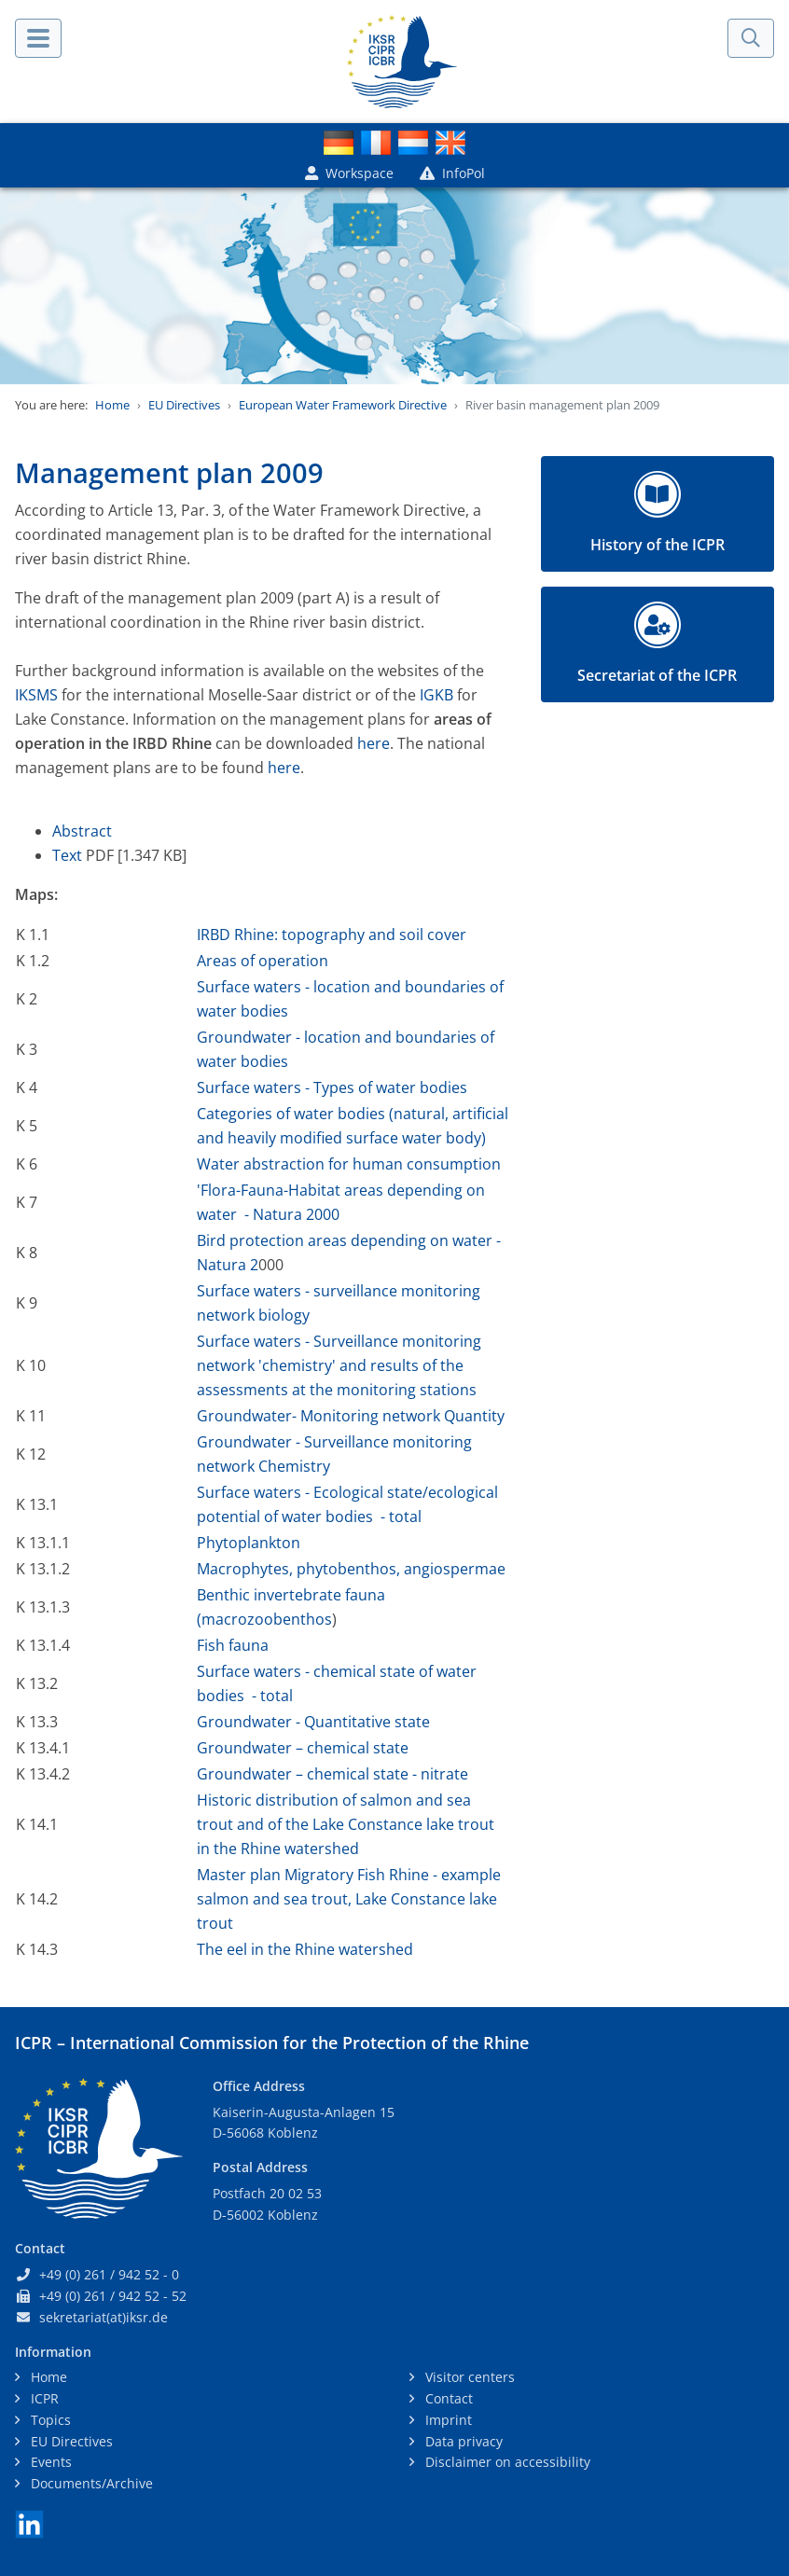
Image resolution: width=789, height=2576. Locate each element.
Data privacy (462, 2441)
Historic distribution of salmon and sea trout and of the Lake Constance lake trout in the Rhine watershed (345, 1824)
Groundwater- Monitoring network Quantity (351, 1416)
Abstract (82, 831)
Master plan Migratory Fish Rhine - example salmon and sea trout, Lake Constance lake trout (349, 1898)
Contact (447, 2398)
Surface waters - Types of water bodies (332, 1087)
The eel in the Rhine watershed (305, 1949)
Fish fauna (233, 1645)
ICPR (43, 2398)
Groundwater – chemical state (302, 1748)
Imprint (447, 2420)
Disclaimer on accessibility (506, 2462)
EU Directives (184, 404)
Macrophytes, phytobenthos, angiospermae (351, 1568)
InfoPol (452, 173)
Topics (49, 2420)
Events (49, 2462)
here (373, 743)
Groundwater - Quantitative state (313, 1721)
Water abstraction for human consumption (349, 1164)
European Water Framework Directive (343, 404)
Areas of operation (262, 960)
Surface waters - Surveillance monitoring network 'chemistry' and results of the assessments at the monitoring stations (339, 1365)
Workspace (349, 173)
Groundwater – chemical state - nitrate (332, 1774)
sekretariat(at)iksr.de (103, 2317)
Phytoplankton (248, 1542)
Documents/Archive (90, 2483)
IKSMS (36, 695)
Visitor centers (468, 2377)
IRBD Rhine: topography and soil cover (331, 934)
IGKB (436, 695)
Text (69, 855)
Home (112, 404)
